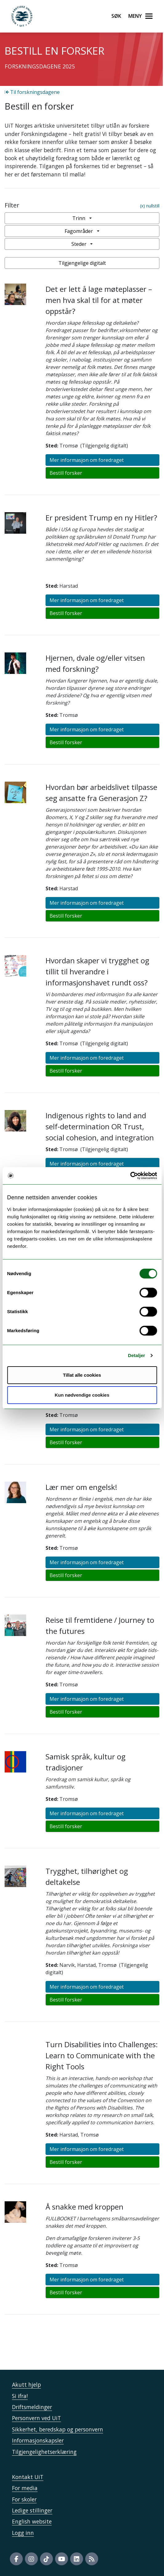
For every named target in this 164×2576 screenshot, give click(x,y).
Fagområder (80, 231)
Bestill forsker (66, 473)
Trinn (80, 218)
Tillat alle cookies (82, 1375)
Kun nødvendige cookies (82, 1395)
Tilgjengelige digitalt (82, 263)
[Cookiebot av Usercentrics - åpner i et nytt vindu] (130, 1176)
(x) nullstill (149, 206)
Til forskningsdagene (32, 92)
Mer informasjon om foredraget (87, 460)
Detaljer (136, 1355)
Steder (80, 244)
